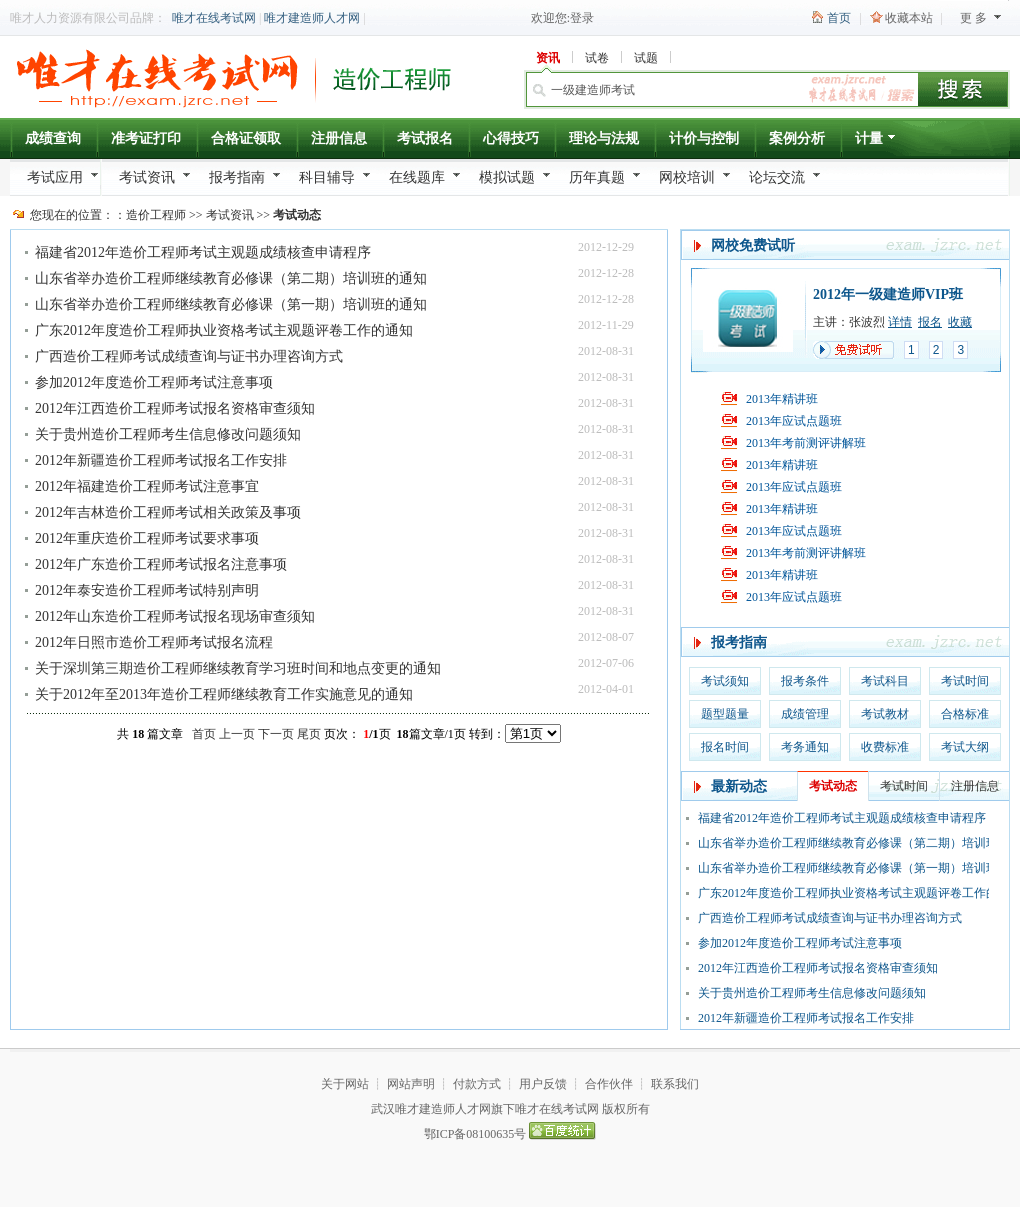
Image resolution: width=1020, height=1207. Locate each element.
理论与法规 (604, 138)
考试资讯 (147, 177)
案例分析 (797, 138)
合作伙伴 (609, 1084)
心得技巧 (511, 138)
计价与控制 (704, 138)
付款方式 (477, 1084)
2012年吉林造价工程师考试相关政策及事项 (168, 512)
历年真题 (597, 177)
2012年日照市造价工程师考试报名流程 (154, 642)
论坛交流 (777, 177)
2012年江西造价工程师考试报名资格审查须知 (175, 408)
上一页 (237, 734)
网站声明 (411, 1084)
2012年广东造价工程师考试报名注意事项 (161, 564)
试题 (646, 58)
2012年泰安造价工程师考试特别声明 (147, 590)
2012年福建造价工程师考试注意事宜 (147, 486)
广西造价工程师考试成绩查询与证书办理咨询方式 (189, 356)
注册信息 (339, 138)
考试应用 (55, 177)
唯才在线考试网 (214, 18)
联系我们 (675, 1084)
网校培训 (687, 177)
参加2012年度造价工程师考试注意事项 (154, 382)
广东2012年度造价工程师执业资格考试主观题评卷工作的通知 (224, 330)
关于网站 (345, 1084)
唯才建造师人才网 (312, 18)
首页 (839, 18)
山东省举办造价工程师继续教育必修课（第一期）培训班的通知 (231, 304)
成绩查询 (53, 138)
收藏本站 (909, 18)
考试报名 (425, 138)
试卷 (597, 58)
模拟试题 (507, 177)
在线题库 (417, 177)
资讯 (548, 58)
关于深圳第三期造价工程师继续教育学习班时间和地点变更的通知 (238, 668)
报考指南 (237, 177)
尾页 (309, 734)
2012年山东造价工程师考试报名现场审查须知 (175, 616)
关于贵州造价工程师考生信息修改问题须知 (168, 434)
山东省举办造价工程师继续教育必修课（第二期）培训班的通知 (231, 278)
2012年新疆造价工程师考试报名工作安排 (161, 460)
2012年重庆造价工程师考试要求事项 (147, 538)
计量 (876, 141)
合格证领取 (246, 138)
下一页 (276, 734)
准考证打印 (146, 138)
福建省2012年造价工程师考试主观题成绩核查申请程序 (203, 252)
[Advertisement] (150, 874)
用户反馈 (543, 1084)
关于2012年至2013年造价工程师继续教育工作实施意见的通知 (224, 694)
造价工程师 (156, 215)
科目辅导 (327, 177)
